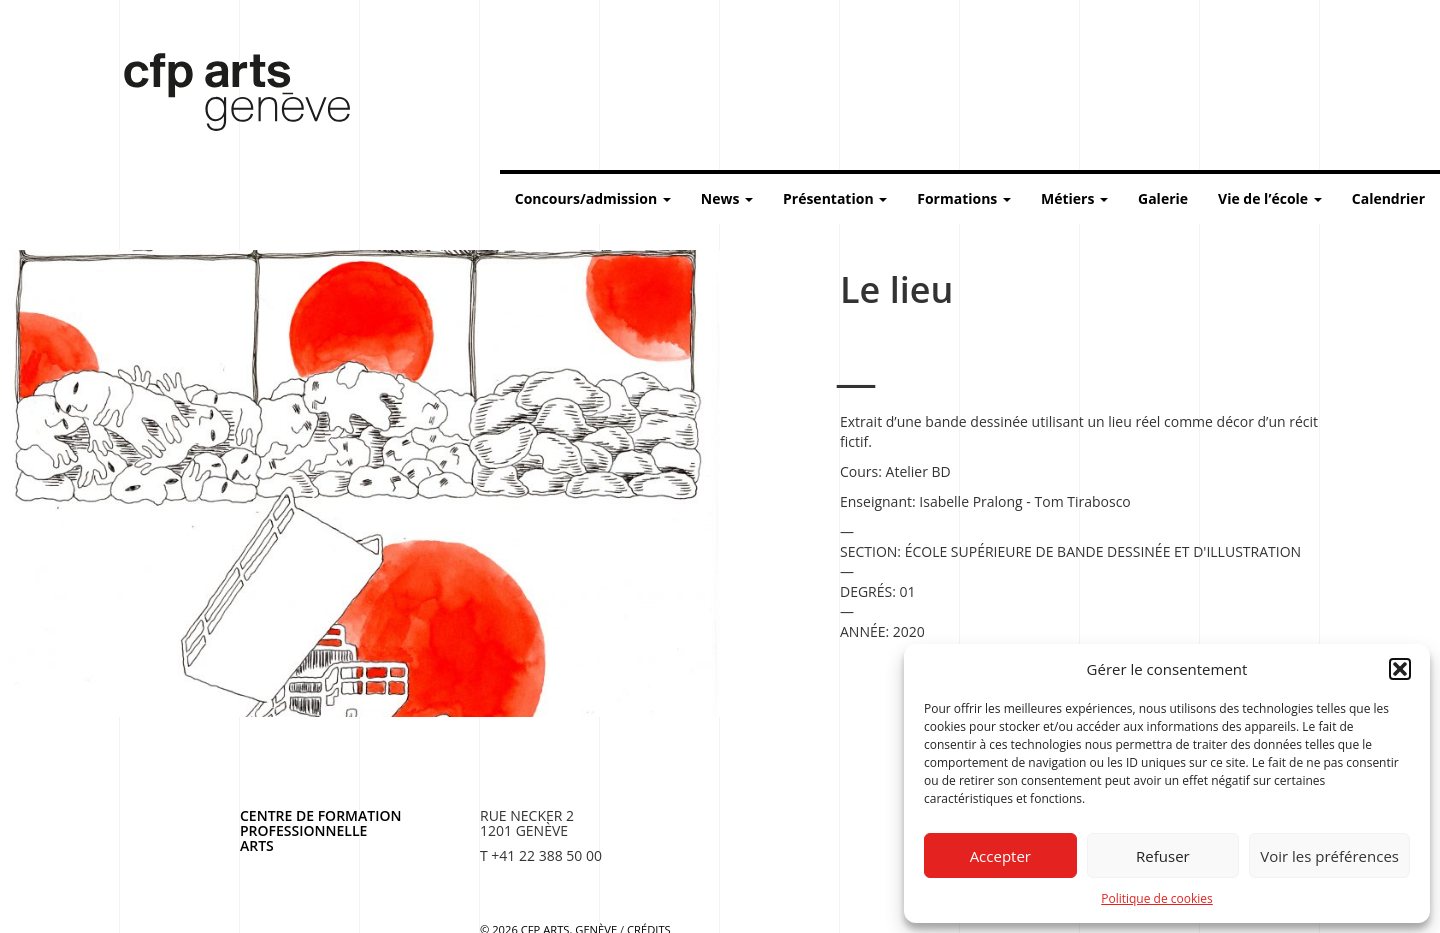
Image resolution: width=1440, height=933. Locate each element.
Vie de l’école (1270, 198)
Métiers (1074, 198)
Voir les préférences (1329, 856)
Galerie (1163, 198)
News (727, 198)
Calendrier (1388, 198)
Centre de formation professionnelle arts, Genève (225, 96)
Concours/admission (593, 198)
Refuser (1163, 856)
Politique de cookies (1157, 898)
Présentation (835, 198)
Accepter (1000, 856)
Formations (964, 198)
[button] (1400, 669)
